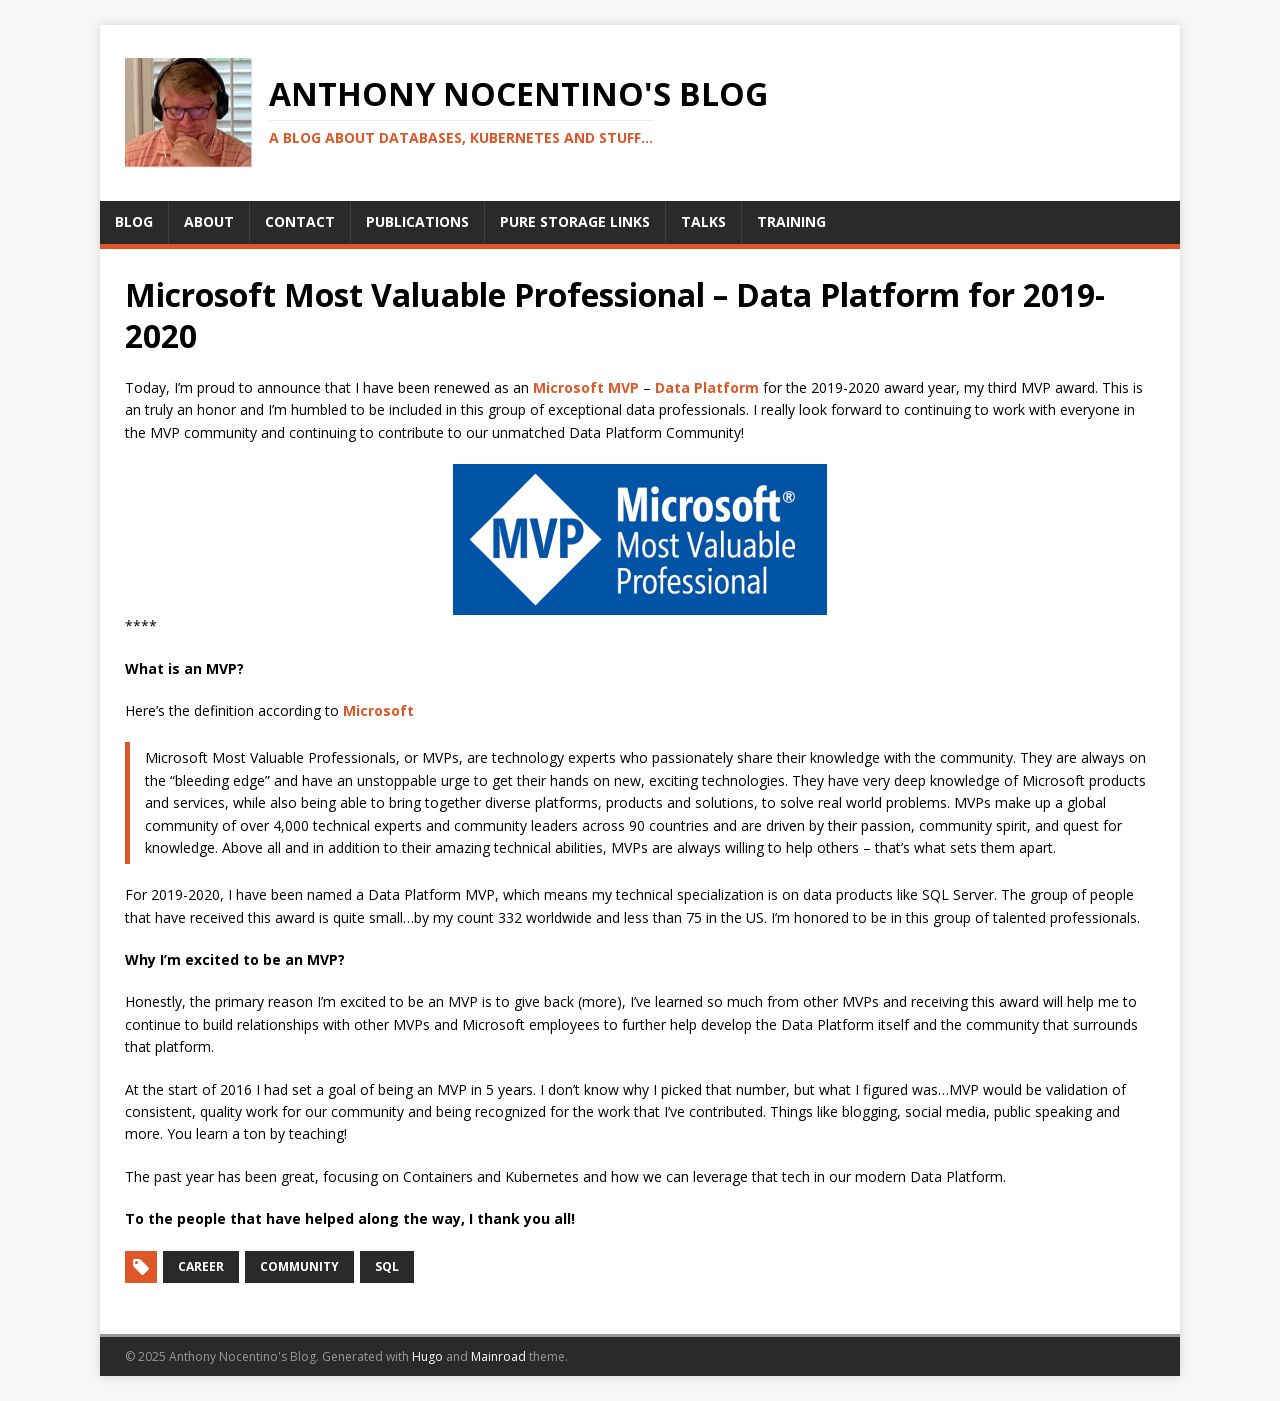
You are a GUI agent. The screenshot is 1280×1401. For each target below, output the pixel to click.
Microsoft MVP (586, 387)
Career (201, 1266)
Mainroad (498, 1356)
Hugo (427, 1356)
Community (299, 1266)
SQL (387, 1266)
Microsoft (378, 710)
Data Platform (707, 387)
